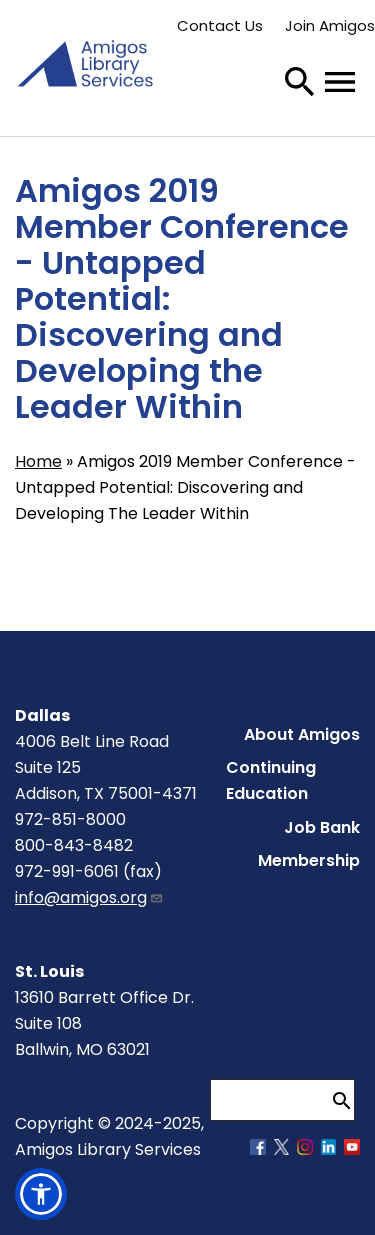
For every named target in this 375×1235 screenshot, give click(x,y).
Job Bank (322, 827)
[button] (41, 1194)
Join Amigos (330, 25)
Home (38, 461)
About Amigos (302, 734)
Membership (309, 860)
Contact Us (220, 25)
